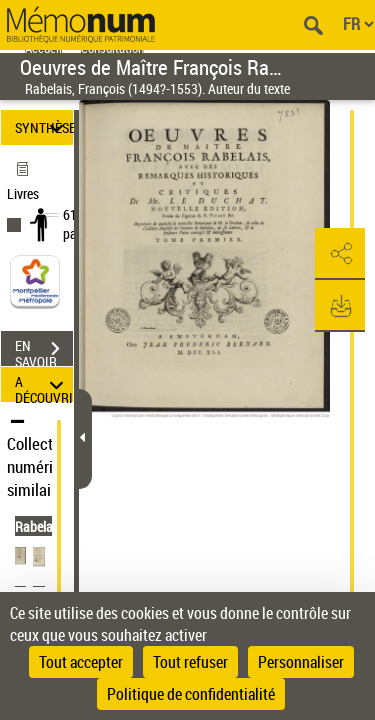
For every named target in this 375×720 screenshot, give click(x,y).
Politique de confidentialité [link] (191, 694)
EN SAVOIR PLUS (44, 351)
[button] (340, 254)
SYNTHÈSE (44, 127)
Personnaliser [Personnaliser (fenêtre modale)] (301, 662)
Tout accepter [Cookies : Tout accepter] (81, 662)
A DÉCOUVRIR (44, 384)
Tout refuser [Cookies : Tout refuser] (190, 662)
